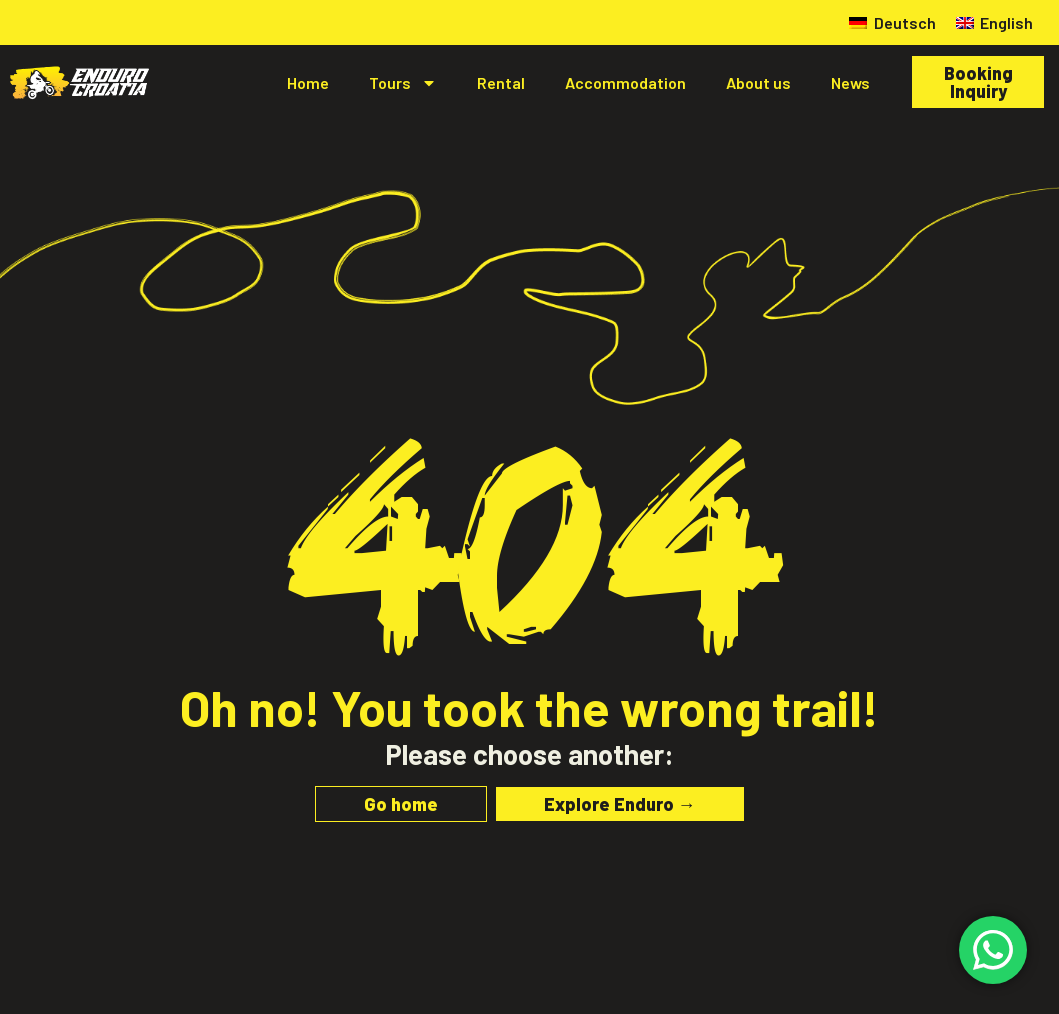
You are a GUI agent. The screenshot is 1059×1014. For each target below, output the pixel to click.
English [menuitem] (1006, 22)
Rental (501, 82)
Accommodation (625, 82)
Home (308, 82)
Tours (403, 83)
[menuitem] (892, 22)
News (850, 82)
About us (758, 82)
